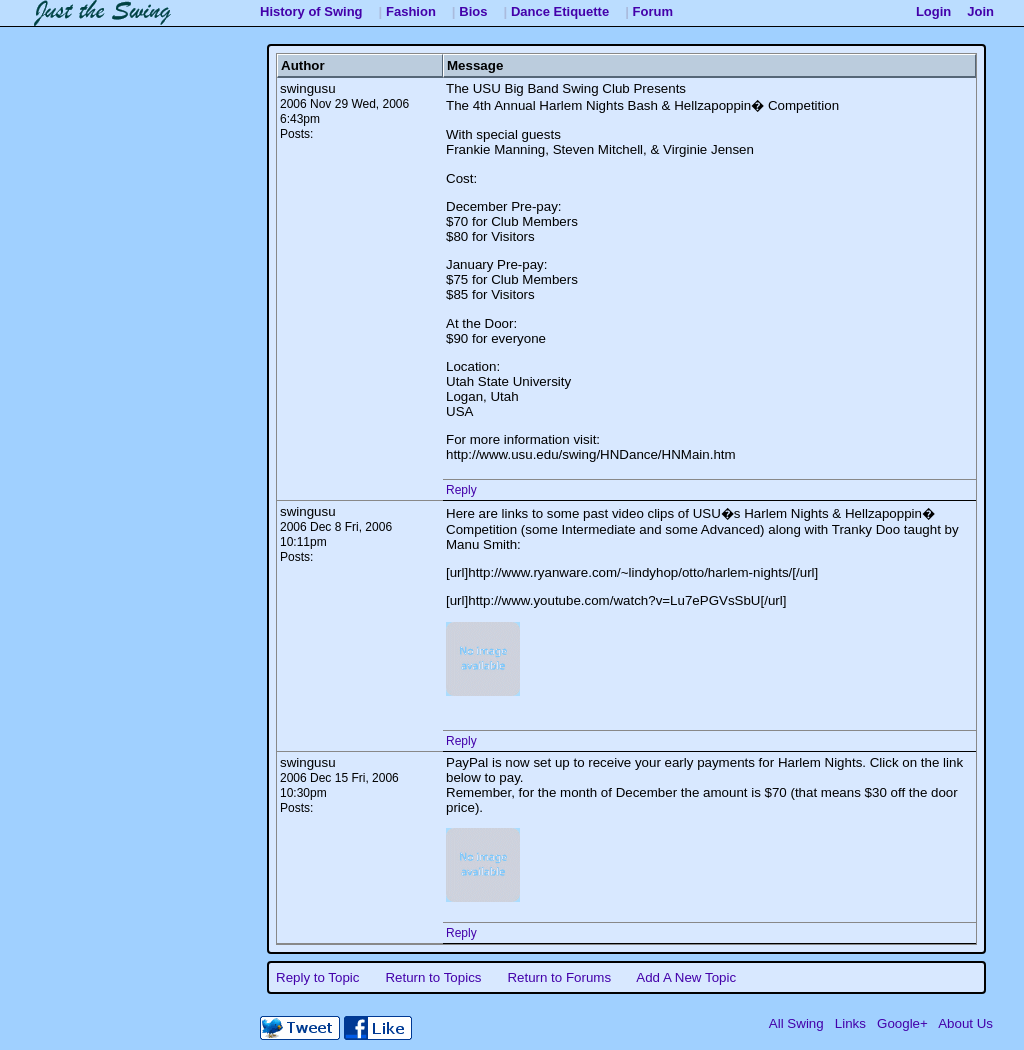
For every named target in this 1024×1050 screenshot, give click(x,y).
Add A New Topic (686, 977)
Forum (653, 11)
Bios (473, 11)
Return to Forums (559, 977)
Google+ (902, 1023)
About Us (965, 1023)
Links (850, 1023)
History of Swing (311, 11)
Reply (461, 490)
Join (980, 11)
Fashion (411, 11)
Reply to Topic (317, 977)
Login (933, 11)
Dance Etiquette (560, 11)
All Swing (796, 1023)
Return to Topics (433, 977)
